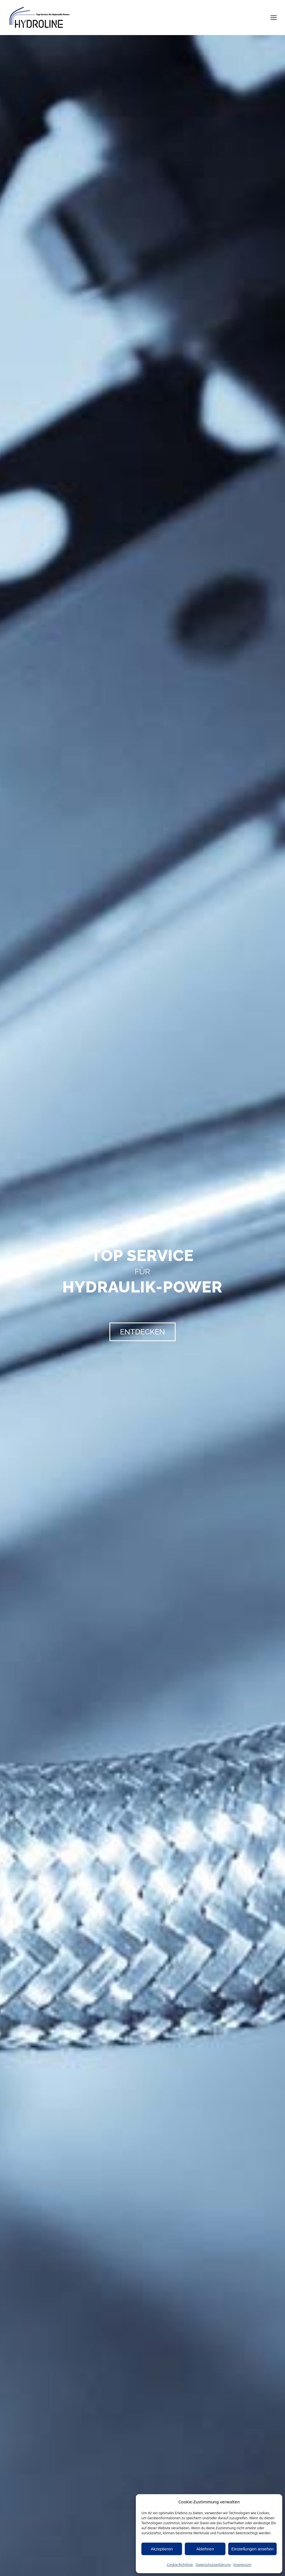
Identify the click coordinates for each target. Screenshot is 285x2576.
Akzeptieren (162, 2548)
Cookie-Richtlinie (180, 2564)
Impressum (242, 2564)
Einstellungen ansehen (252, 2548)
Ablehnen (205, 2548)
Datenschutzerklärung (213, 2564)
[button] (274, 17)
